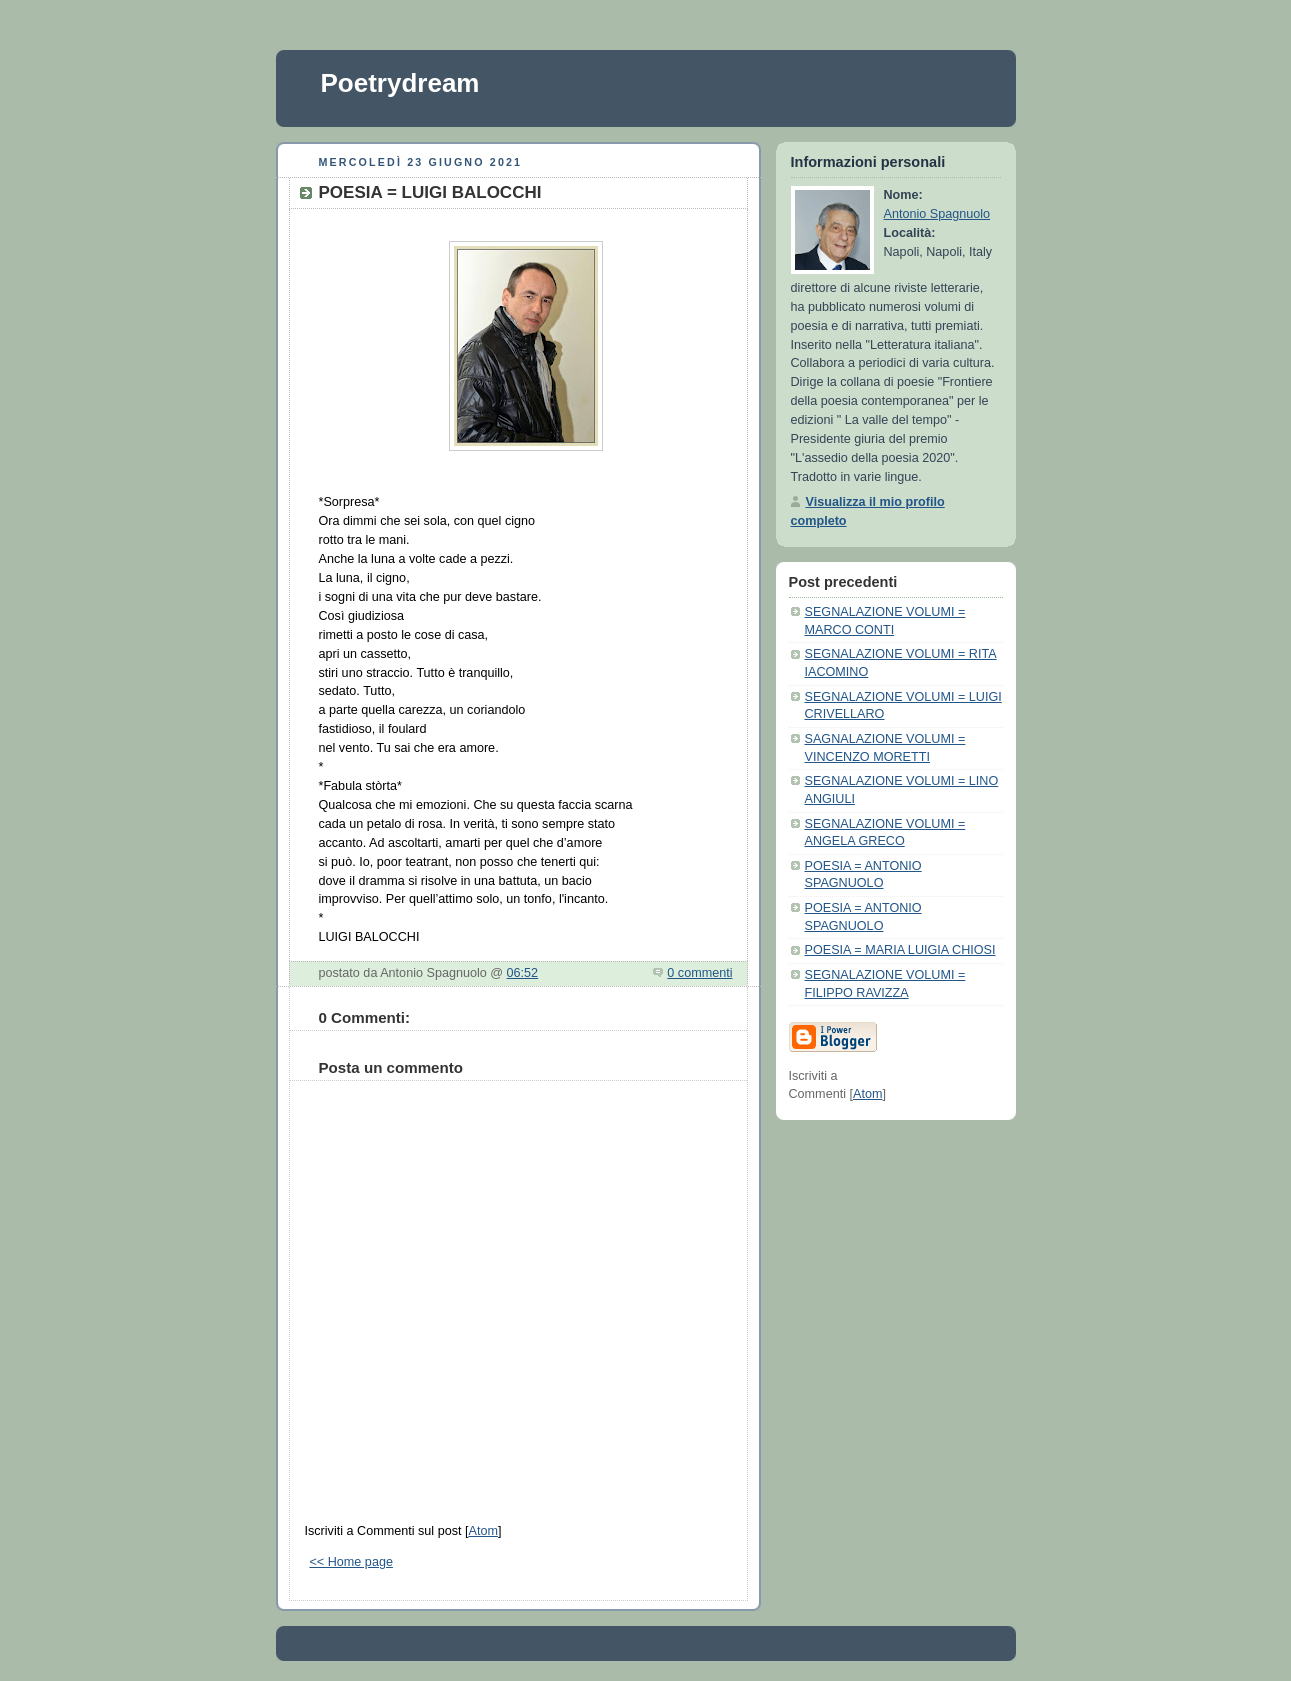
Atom (482, 1531)
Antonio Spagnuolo (937, 214)
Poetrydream (400, 83)
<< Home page (351, 1562)
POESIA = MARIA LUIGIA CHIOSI (900, 950)
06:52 (523, 973)
